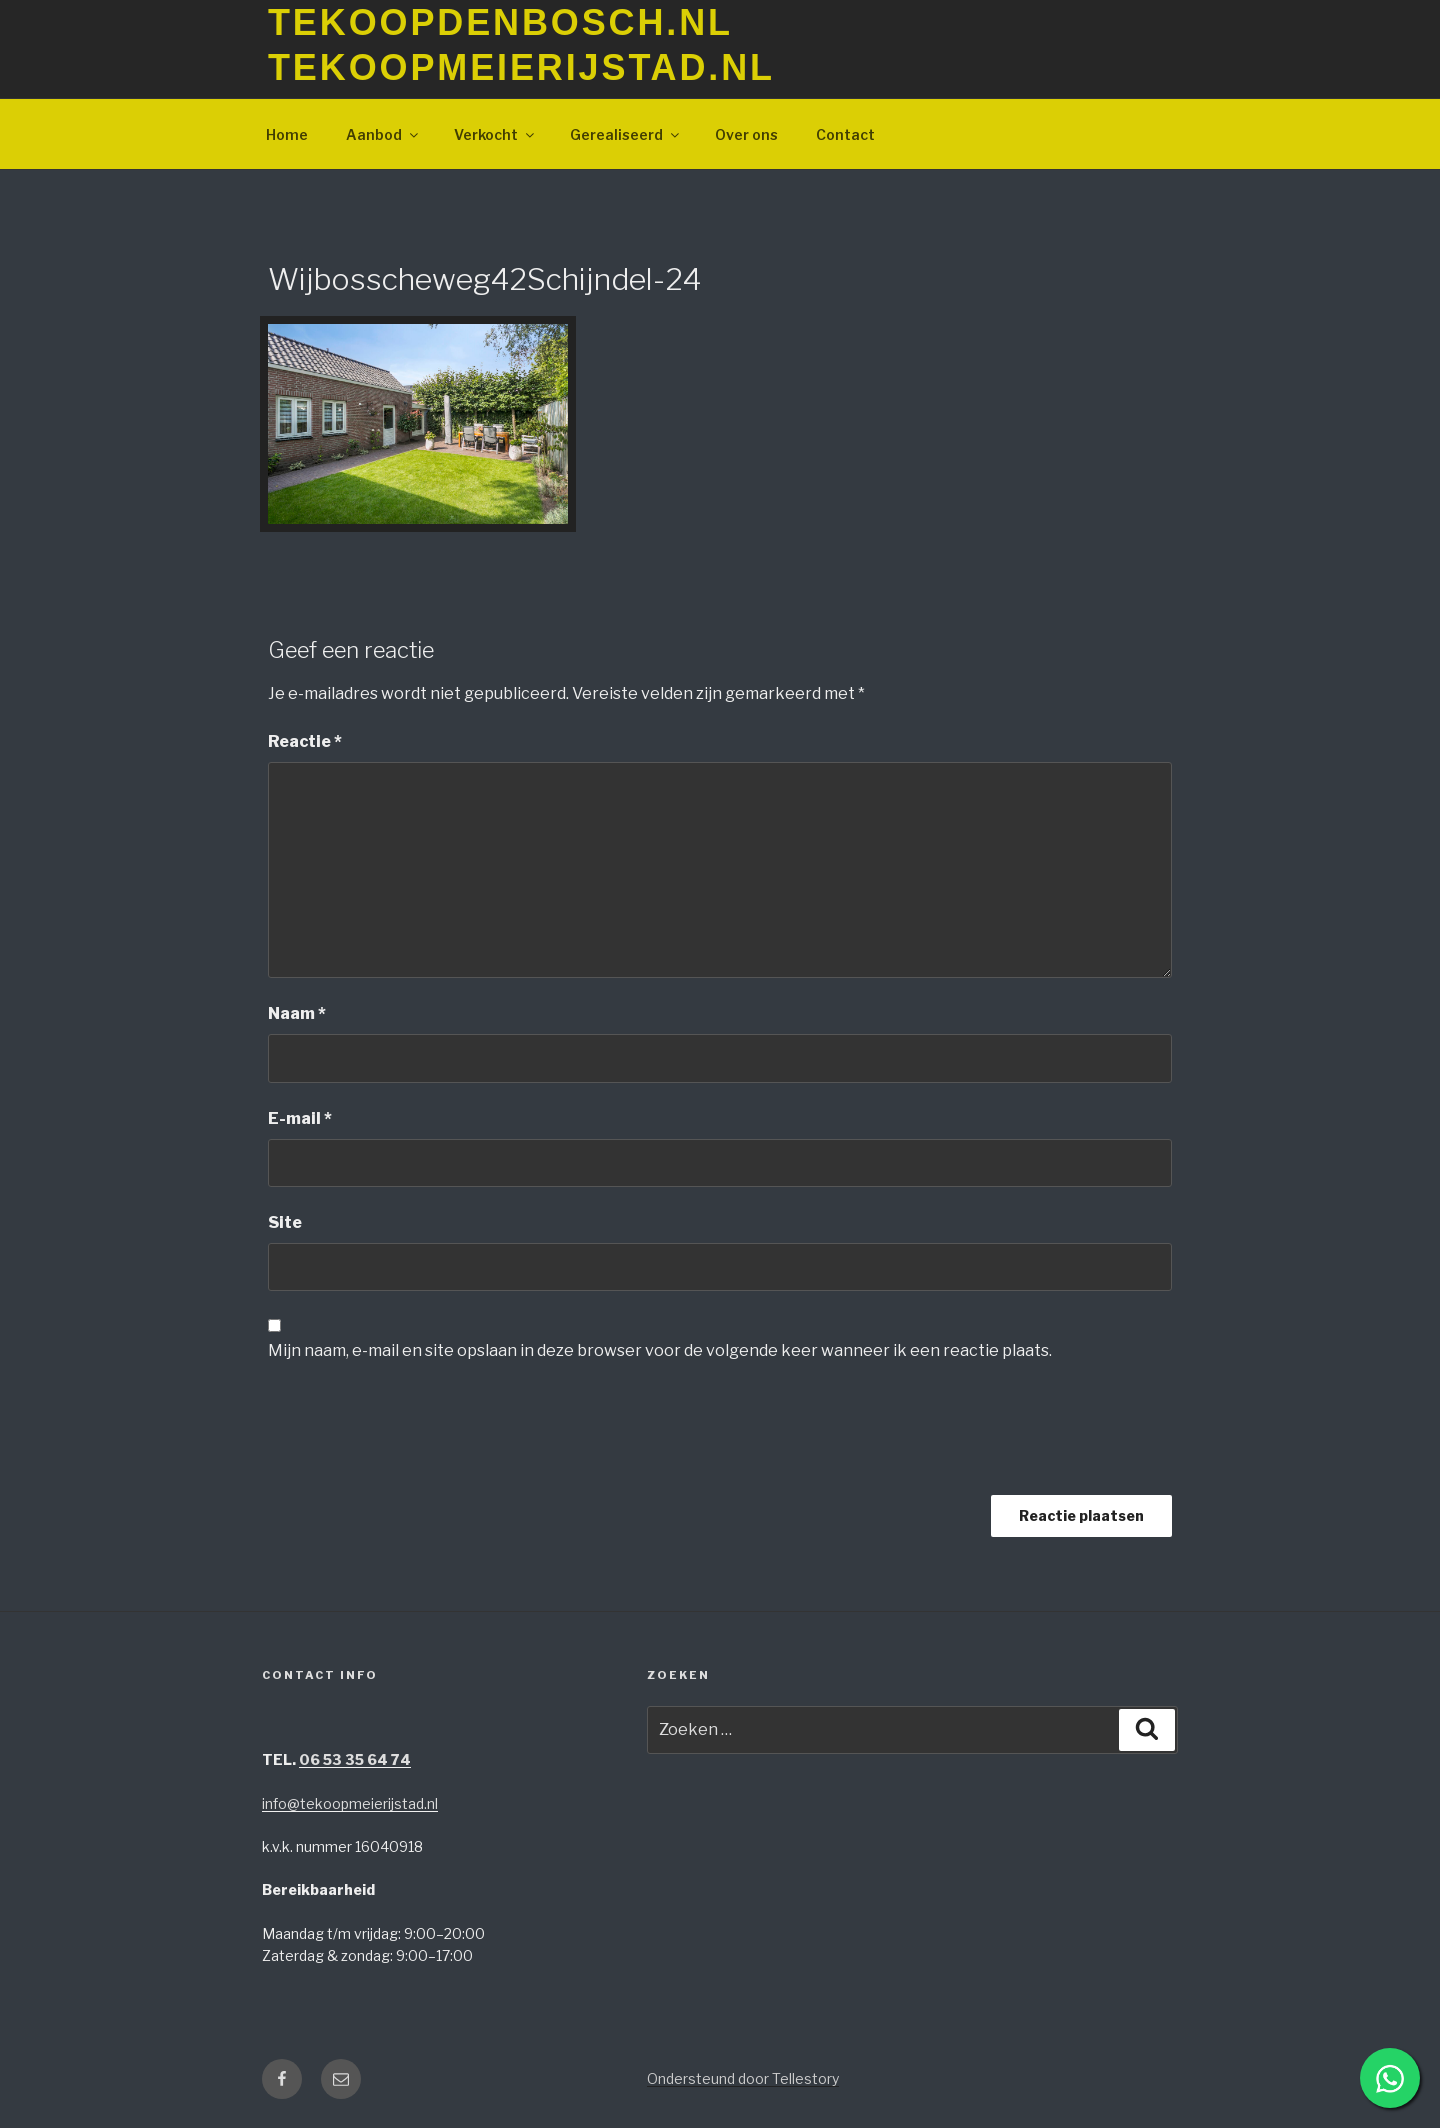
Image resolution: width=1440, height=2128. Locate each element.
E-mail (300, 1118)
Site (285, 1222)
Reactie (305, 741)
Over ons (746, 134)
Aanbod (383, 134)
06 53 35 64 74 (355, 1759)
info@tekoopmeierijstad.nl (350, 1803)
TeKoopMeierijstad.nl (521, 67)
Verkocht (495, 134)
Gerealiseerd (626, 134)
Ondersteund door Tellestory (743, 2078)
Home (287, 134)
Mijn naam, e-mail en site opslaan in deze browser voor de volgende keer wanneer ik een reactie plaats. (660, 1350)
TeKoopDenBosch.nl (500, 22)
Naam (297, 1013)
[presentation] (420, 1436)
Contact (845, 134)
